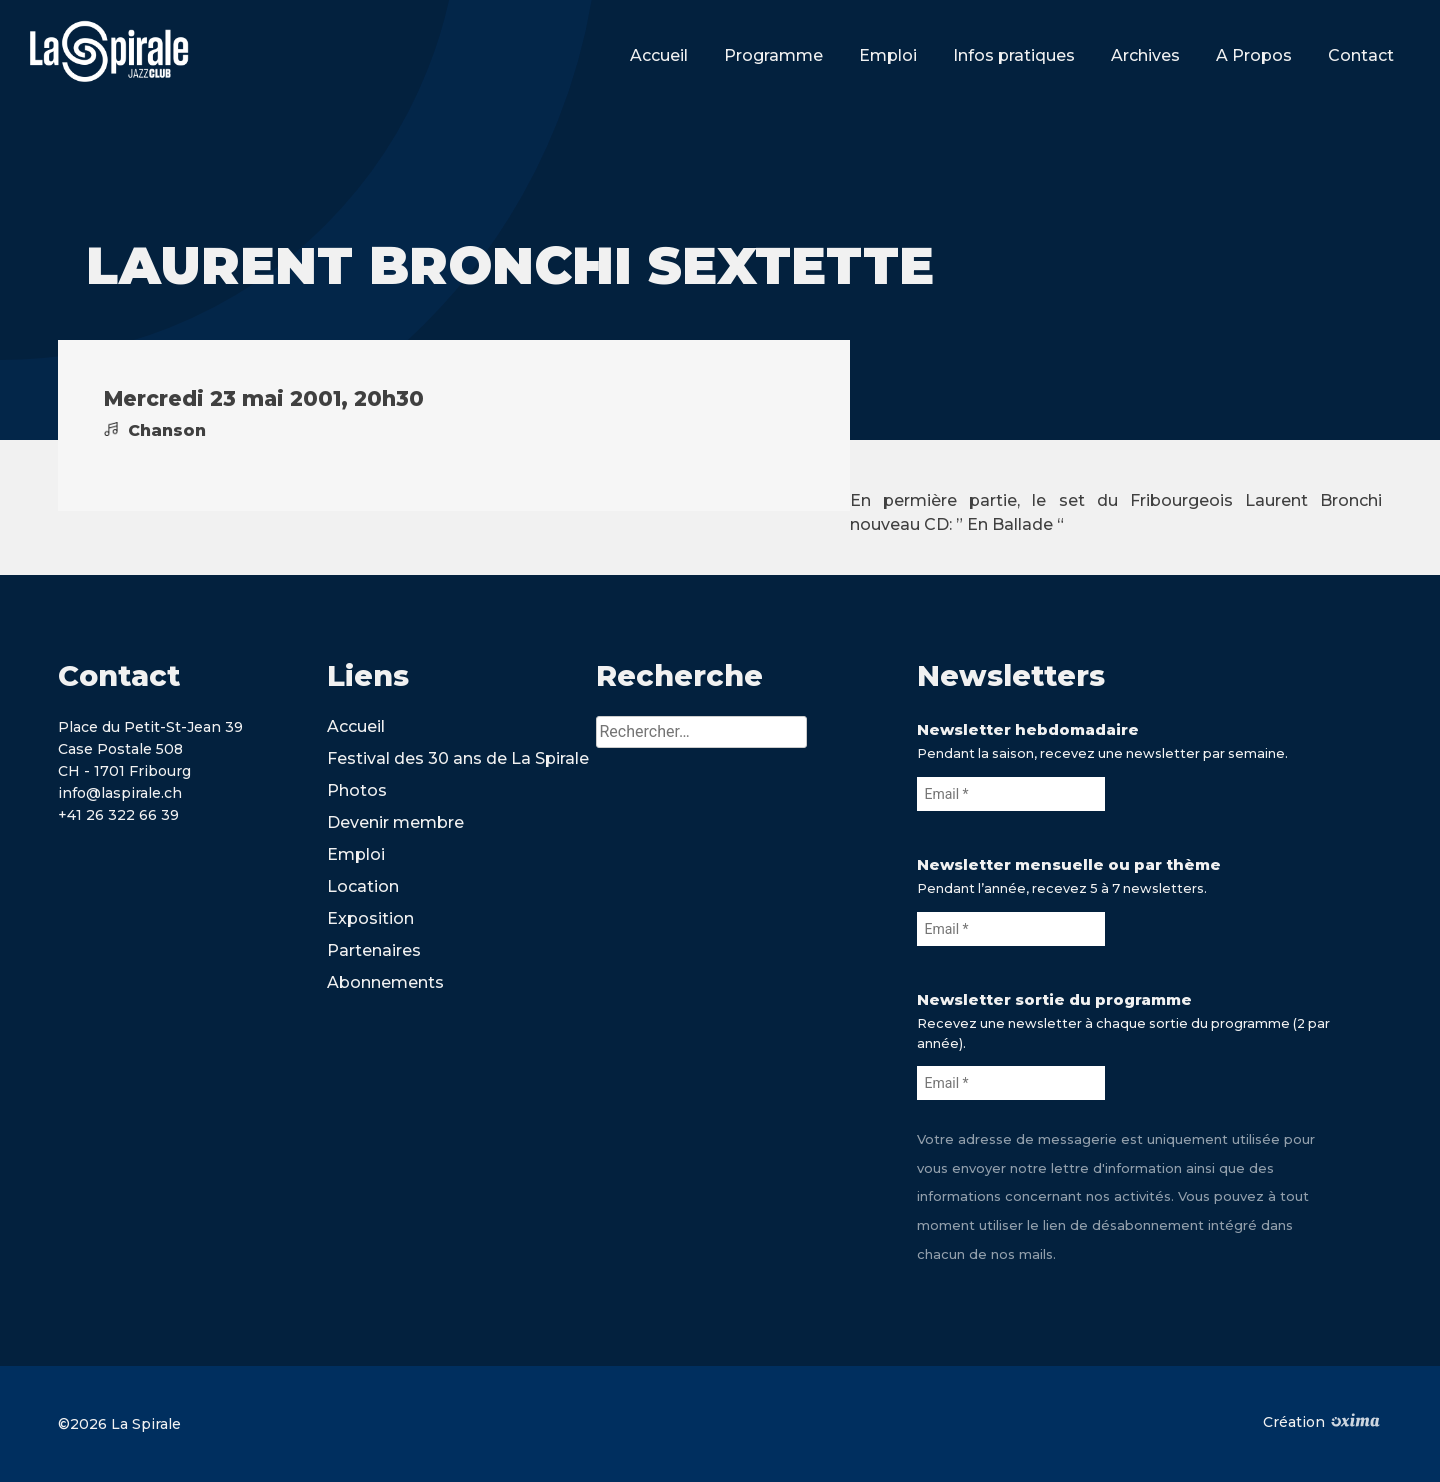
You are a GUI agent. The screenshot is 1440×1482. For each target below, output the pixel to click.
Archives (1145, 55)
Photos (357, 790)
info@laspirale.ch (120, 793)
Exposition (370, 918)
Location (363, 886)
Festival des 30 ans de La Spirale (458, 758)
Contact (1361, 55)
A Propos (1254, 55)
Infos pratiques (1014, 55)
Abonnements (385, 982)
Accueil (659, 55)
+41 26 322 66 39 (118, 815)
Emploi (888, 55)
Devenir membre (395, 822)
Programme (773, 55)
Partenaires (374, 950)
